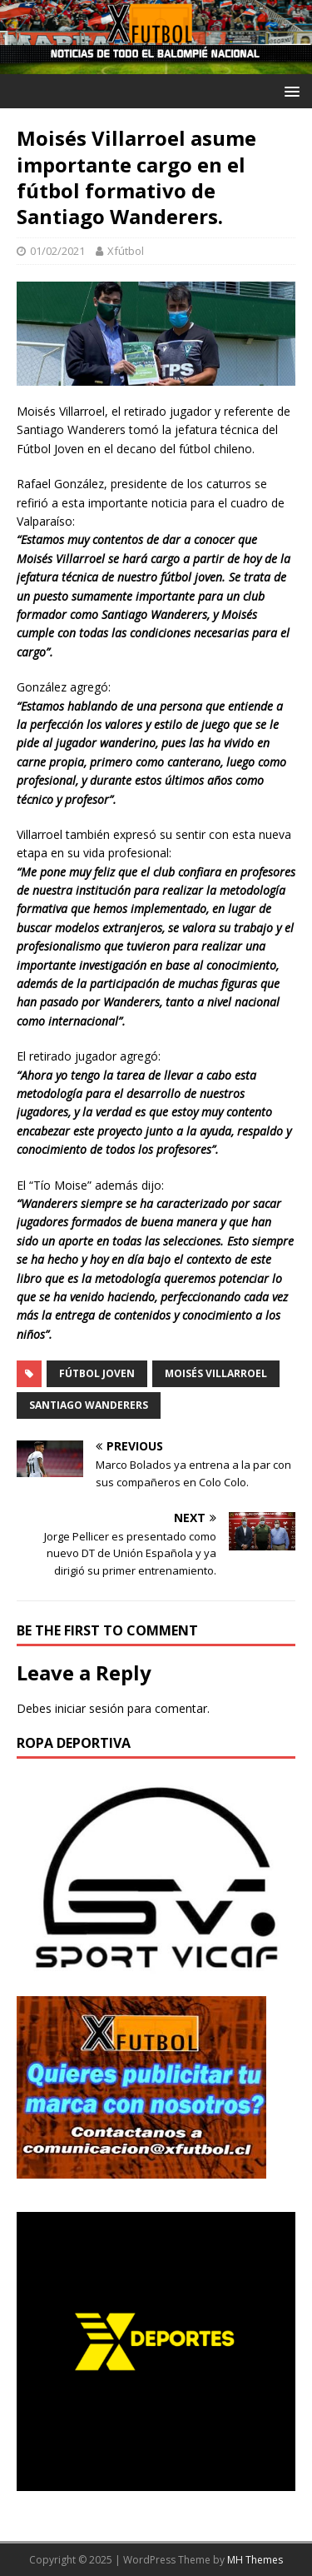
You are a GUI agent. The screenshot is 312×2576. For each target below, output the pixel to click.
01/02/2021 (57, 250)
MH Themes (255, 2560)
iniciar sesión (89, 1708)
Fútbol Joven (97, 1373)
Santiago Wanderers (88, 1405)
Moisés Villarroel (216, 1373)
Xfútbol (125, 250)
